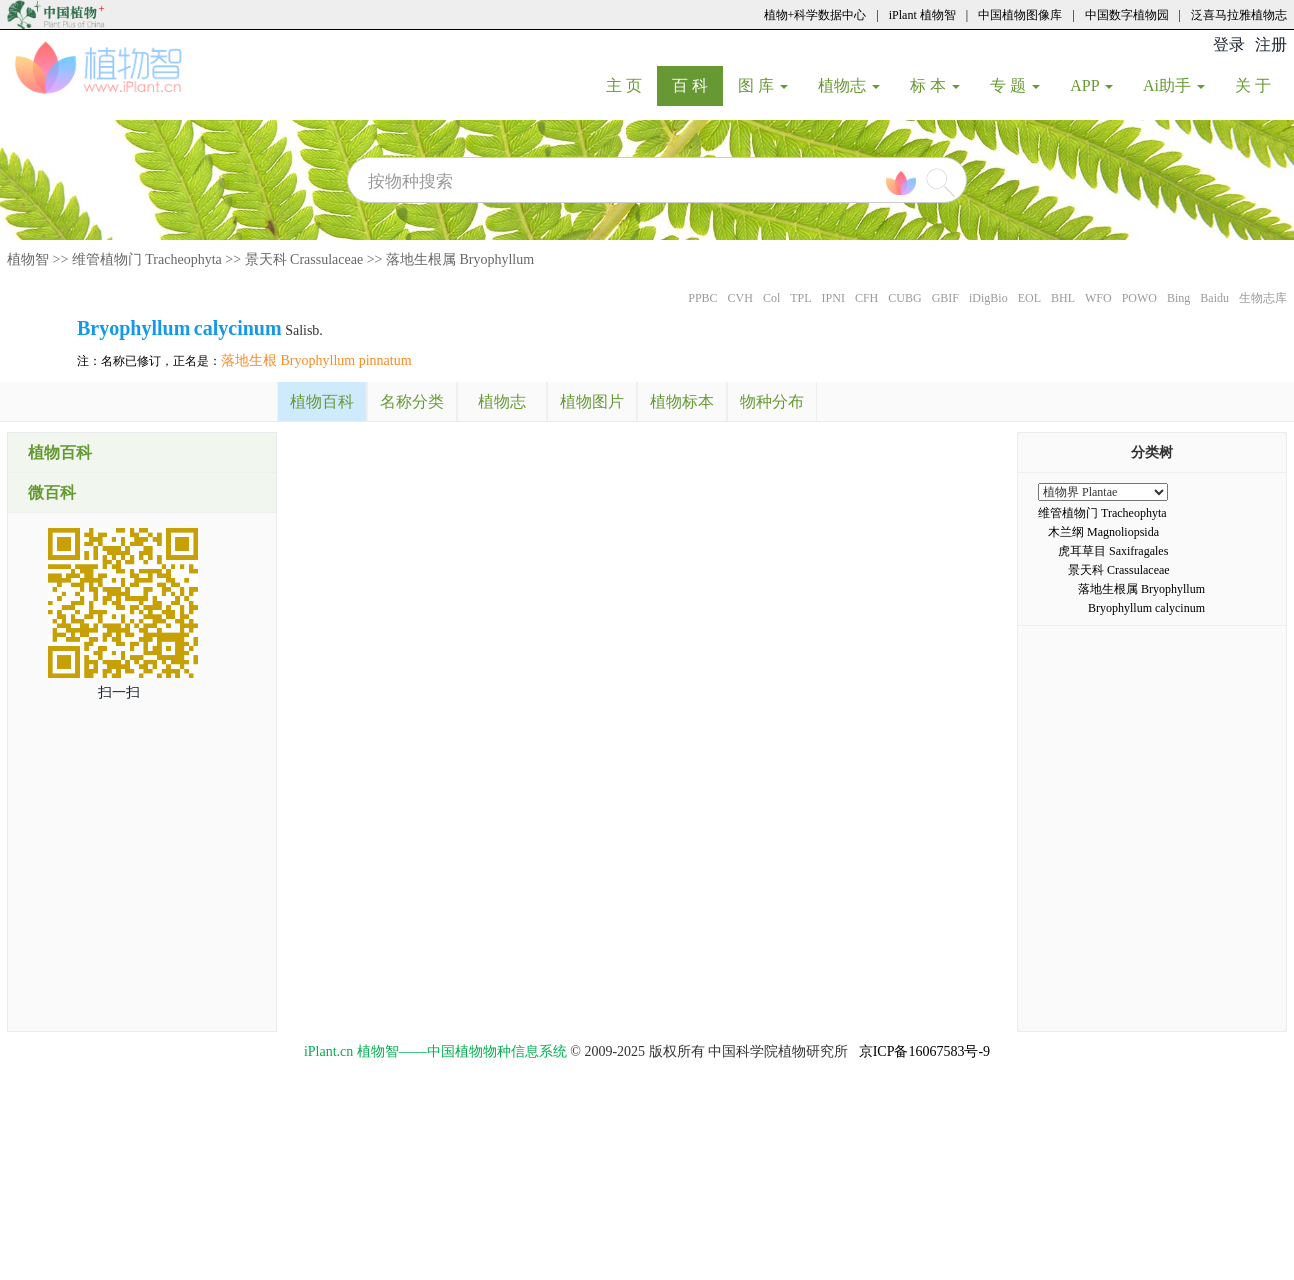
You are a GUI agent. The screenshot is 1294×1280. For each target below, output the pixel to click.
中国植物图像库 (1020, 15)
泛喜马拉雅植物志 (1239, 15)
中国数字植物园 (1127, 15)
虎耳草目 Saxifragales (1113, 551)
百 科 (697, 85)
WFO (1098, 298)
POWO (1139, 298)
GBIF (945, 298)
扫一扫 (119, 692)
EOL (1029, 298)
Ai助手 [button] (1174, 85)
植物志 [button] (849, 85)
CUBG (904, 298)
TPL (800, 298)
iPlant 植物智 (922, 15)
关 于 (1260, 85)
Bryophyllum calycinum (1146, 608)
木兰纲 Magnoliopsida (1103, 532)
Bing (1178, 298)
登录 (1229, 44)
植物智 (28, 259)
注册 (1271, 44)
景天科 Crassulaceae (304, 259)
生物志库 (1263, 298)
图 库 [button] (763, 85)
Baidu (1214, 298)
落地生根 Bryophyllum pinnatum (316, 360)
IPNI (833, 298)
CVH (740, 298)
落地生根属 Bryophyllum (460, 259)
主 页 (631, 85)
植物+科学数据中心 (815, 15)
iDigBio (988, 298)
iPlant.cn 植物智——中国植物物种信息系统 (435, 1051)
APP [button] (1091, 85)
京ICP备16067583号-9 (924, 1051)
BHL (1063, 298)
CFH (866, 298)
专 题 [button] (1015, 85)
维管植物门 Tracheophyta (147, 259)
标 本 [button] (935, 85)
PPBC (702, 298)
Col (771, 298)
